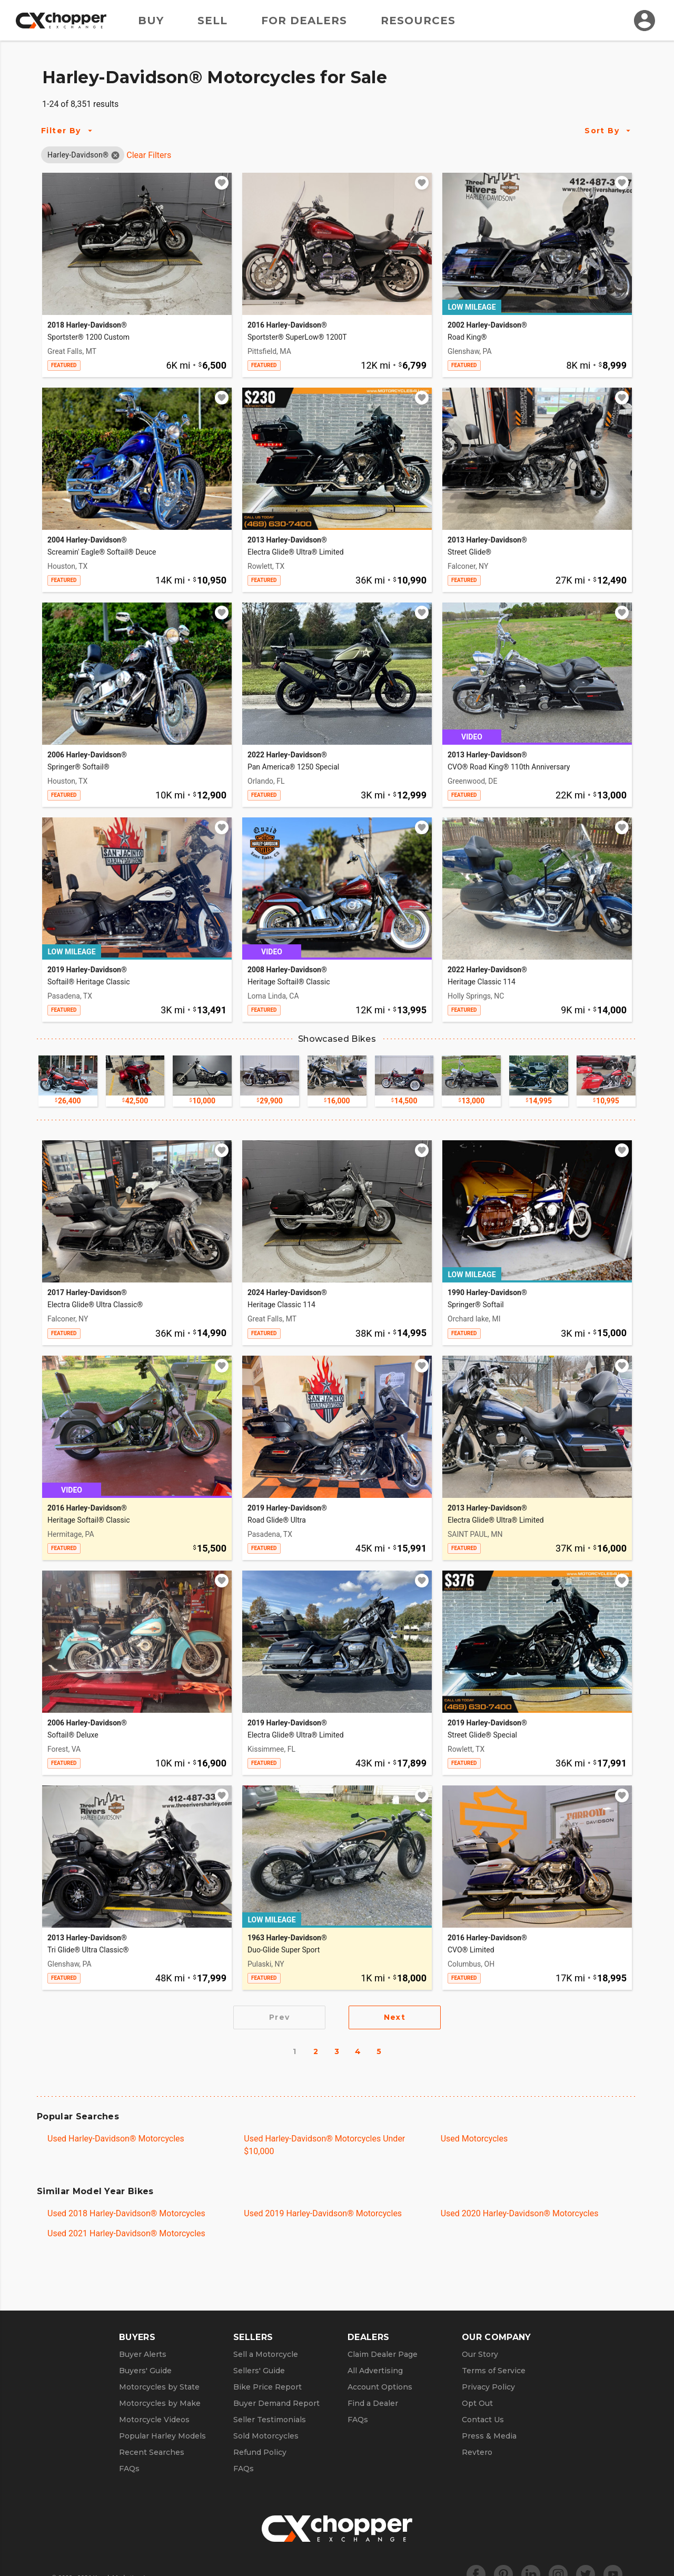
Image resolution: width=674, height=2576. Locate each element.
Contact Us (483, 2419)
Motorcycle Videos (154, 2419)
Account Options (380, 2387)
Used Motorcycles (474, 2139)
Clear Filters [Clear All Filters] (148, 155)
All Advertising (375, 2370)
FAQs (129, 2468)
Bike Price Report (267, 2387)
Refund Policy (259, 2452)
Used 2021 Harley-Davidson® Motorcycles (126, 2233)
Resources (418, 20)
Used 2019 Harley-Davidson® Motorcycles (323, 2213)
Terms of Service (494, 2370)
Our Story (480, 2354)
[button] (77, 155)
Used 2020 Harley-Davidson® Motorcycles (520, 2213)
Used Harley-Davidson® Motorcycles (115, 2139)
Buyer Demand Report (276, 2403)
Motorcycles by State (159, 2387)
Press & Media (489, 2436)
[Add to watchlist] (222, 183)
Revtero (477, 2452)
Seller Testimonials (269, 2419)
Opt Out (477, 2403)
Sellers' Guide (259, 2370)
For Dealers (304, 20)
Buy (151, 20)
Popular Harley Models (162, 2436)
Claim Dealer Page (383, 2354)
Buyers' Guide (145, 2370)
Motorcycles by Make (160, 2403)
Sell (212, 20)
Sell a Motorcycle (265, 2354)
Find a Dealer (373, 2403)
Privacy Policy (488, 2387)
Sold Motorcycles (266, 2436)
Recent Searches (151, 2452)
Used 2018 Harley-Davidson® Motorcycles (126, 2213)
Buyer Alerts (142, 2354)
